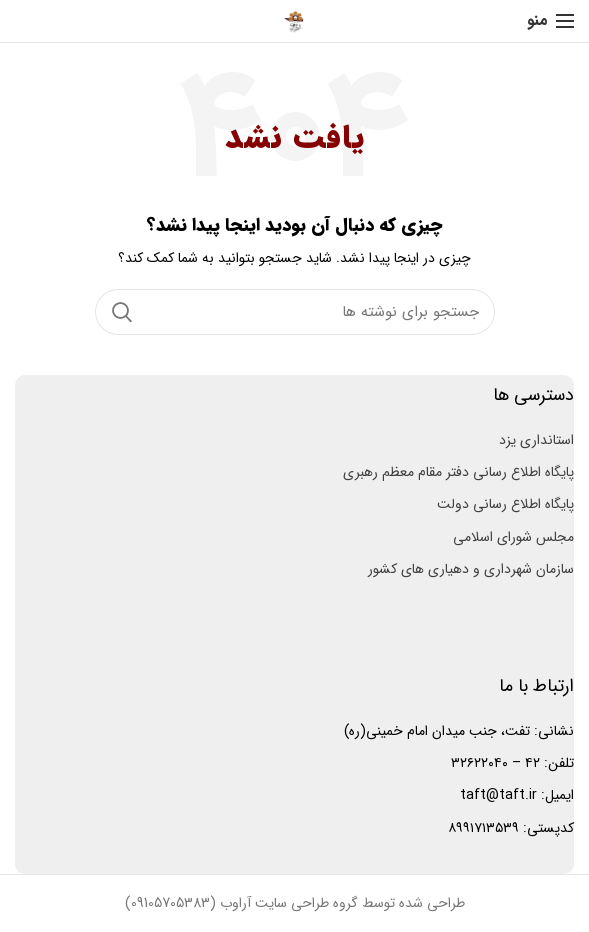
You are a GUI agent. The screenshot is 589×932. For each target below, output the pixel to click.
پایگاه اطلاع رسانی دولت (505, 504)
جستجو (122, 312)
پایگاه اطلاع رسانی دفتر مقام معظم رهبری (458, 472)
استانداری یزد (536, 440)
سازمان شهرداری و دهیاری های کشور (471, 569)
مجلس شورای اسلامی (513, 537)
